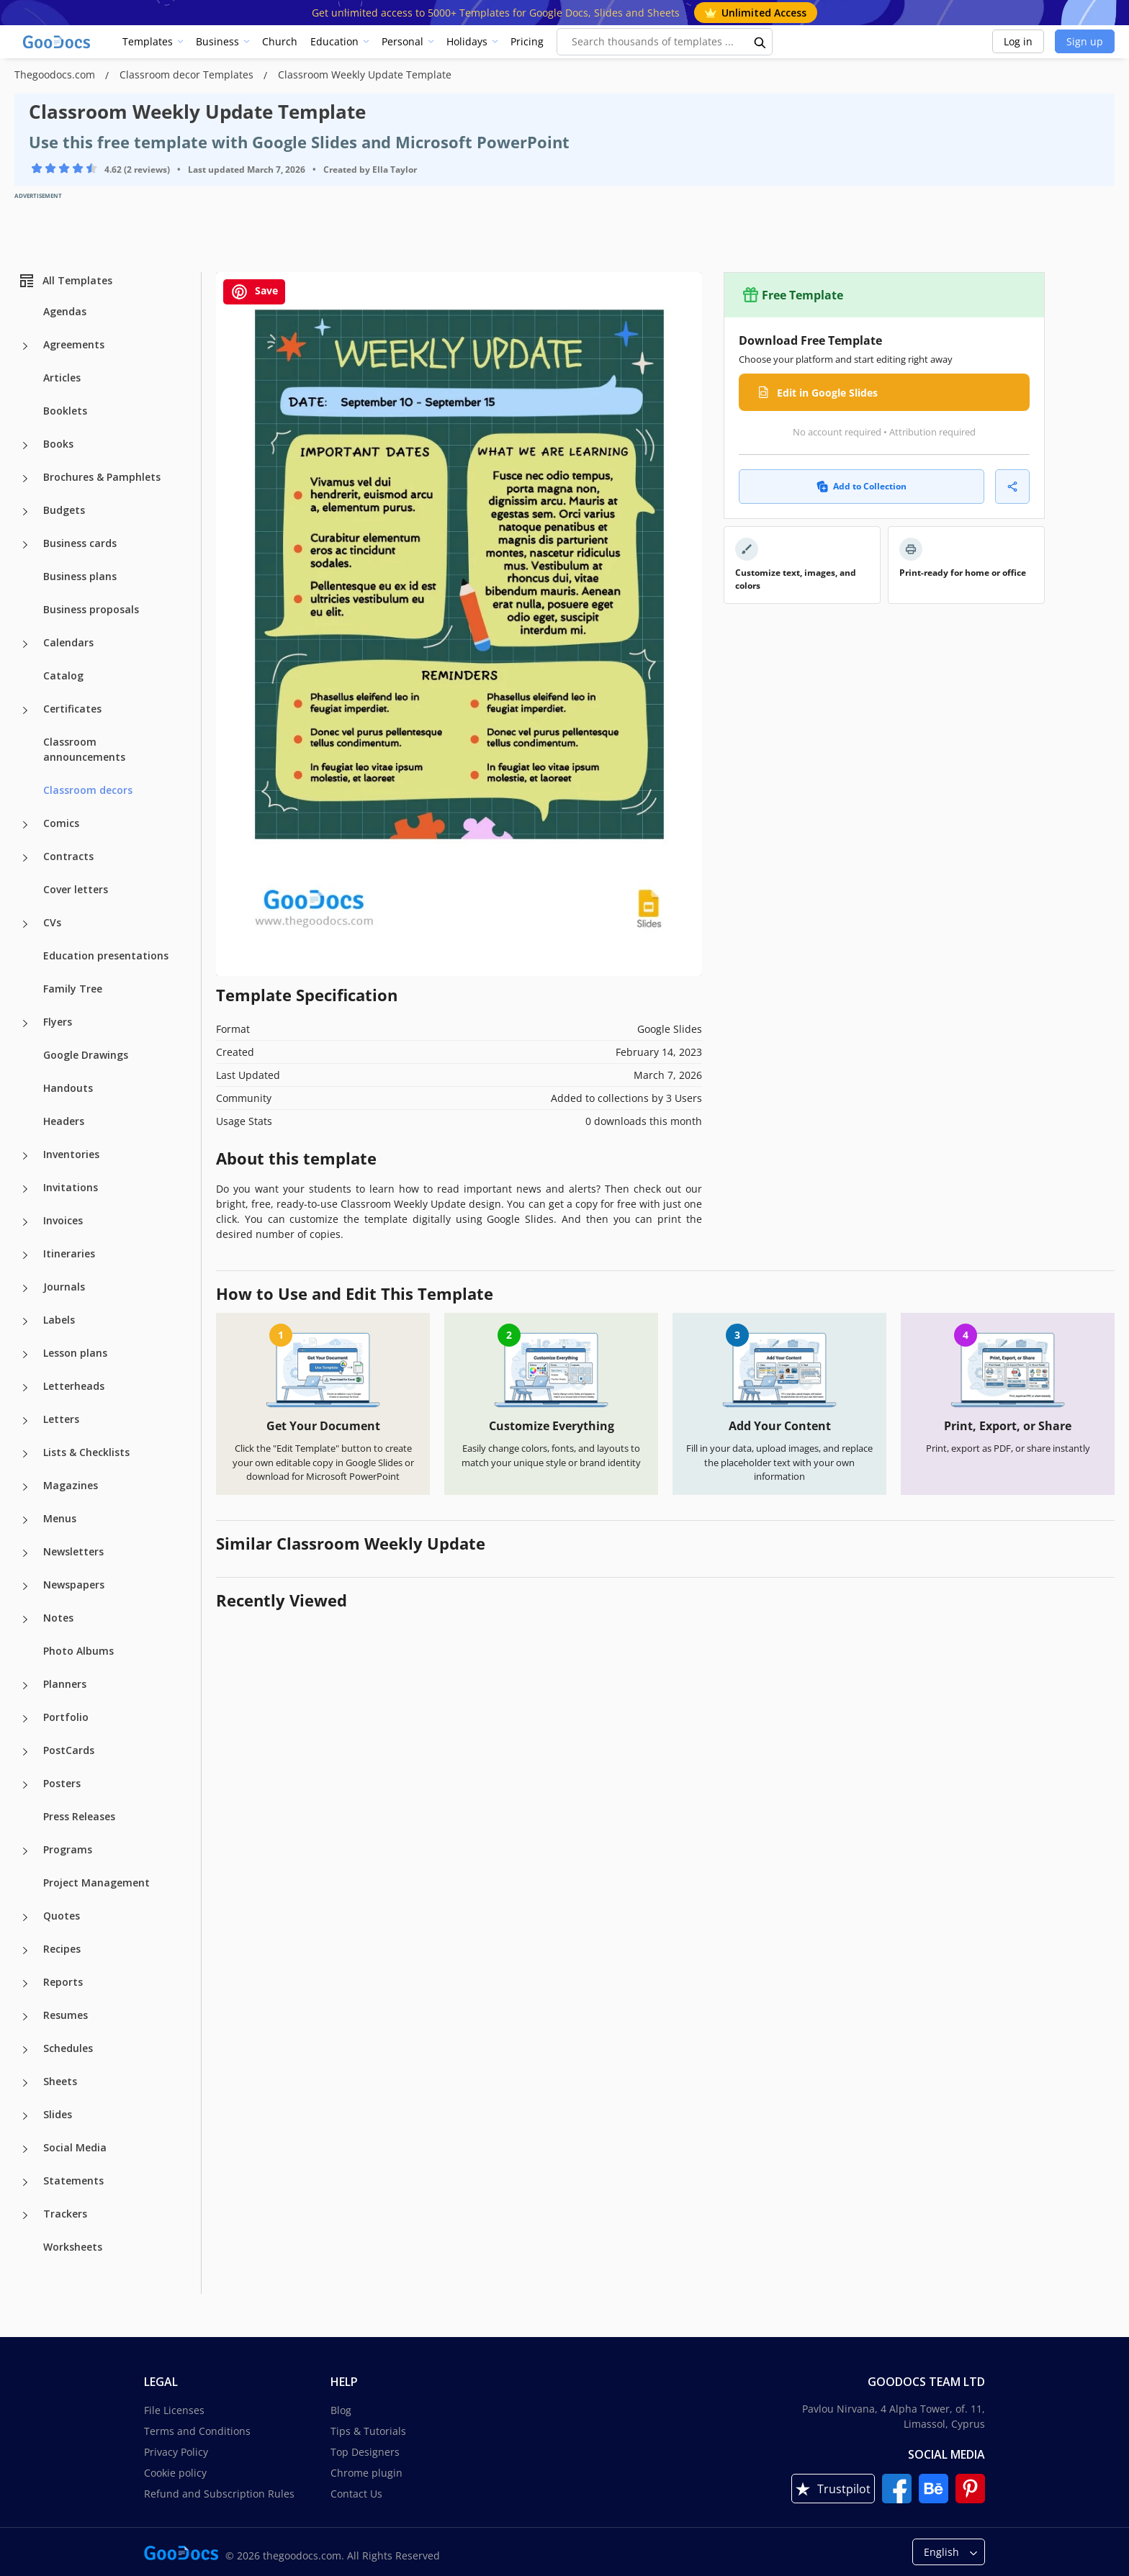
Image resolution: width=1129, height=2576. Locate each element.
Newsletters (73, 1551)
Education (334, 41)
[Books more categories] (25, 445)
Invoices (63, 1220)
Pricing (527, 41)
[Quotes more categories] (25, 1917)
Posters (62, 1783)
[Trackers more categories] (25, 2215)
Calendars (68, 642)
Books (58, 444)
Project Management (96, 1882)
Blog (340, 2410)
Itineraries (69, 1253)
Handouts (68, 1088)
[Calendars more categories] (25, 644)
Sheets (60, 2081)
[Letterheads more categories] (25, 1387)
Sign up (1084, 41)
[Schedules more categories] (25, 2050)
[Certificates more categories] (25, 710)
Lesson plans (75, 1353)
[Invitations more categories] (25, 1189)
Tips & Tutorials (368, 2431)
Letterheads (73, 1386)
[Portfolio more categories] (25, 1719)
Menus (59, 1518)
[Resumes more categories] (25, 2017)
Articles (62, 377)
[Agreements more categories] (25, 346)
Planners (64, 1684)
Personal (402, 41)
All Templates (65, 280)
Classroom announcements (84, 749)
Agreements (73, 344)
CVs (52, 922)
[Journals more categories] (25, 1288)
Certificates (72, 708)
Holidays (466, 41)
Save (254, 292)
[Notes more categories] (25, 1619)
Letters (61, 1419)
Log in (1018, 41)
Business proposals (91, 609)
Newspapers (73, 1584)
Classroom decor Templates (188, 74)
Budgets (64, 510)
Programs (67, 1849)
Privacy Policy (176, 2452)
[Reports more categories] (25, 1983)
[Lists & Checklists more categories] (25, 1454)
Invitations (70, 1187)
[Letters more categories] (25, 1421)
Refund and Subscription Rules (219, 2493)
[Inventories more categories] (25, 1156)
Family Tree (72, 988)
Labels (59, 1320)
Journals (64, 1286)
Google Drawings (85, 1055)
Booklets (65, 410)
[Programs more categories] (25, 1851)
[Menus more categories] (25, 1520)
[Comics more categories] (25, 825)
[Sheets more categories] (25, 2083)
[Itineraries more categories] (25, 1255)
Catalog (63, 675)
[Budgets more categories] (25, 512)
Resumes (65, 2015)
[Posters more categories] (25, 1785)
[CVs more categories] (25, 924)
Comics (61, 823)
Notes (58, 1617)
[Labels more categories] (25, 1321)
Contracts (68, 856)
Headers (63, 1121)
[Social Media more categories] (25, 2149)
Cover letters (75, 889)
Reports (63, 1982)
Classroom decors (87, 790)
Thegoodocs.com (56, 74)
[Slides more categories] (25, 2116)
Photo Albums (78, 1651)
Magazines (70, 1485)
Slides (57, 2114)
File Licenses (174, 2410)
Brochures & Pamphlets (102, 477)
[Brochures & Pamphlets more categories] (25, 478)
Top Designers (365, 2452)
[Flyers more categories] (25, 1023)
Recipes (62, 1949)
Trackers (65, 2213)
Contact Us (356, 2493)
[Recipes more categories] (25, 1950)
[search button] (760, 41)
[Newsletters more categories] (25, 1553)
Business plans (80, 576)
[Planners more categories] (25, 1685)
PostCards (68, 1750)
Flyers (57, 1022)
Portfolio (66, 1717)
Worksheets (72, 2247)
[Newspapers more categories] (25, 1586)
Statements (73, 2180)
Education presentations (105, 955)
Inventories (71, 1154)
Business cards (80, 543)
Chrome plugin (366, 2473)
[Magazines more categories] (25, 1487)
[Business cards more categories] (25, 545)
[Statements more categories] (25, 2182)
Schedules (68, 2048)
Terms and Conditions (197, 2431)
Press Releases (79, 1816)
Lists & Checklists (86, 1452)
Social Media (75, 2147)
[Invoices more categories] (25, 1222)
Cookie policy (175, 2473)
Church (279, 41)
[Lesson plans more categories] (25, 1354)
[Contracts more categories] (25, 858)
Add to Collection (862, 486)
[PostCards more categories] (25, 1752)
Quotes (61, 1915)
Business (217, 41)
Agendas (64, 311)
